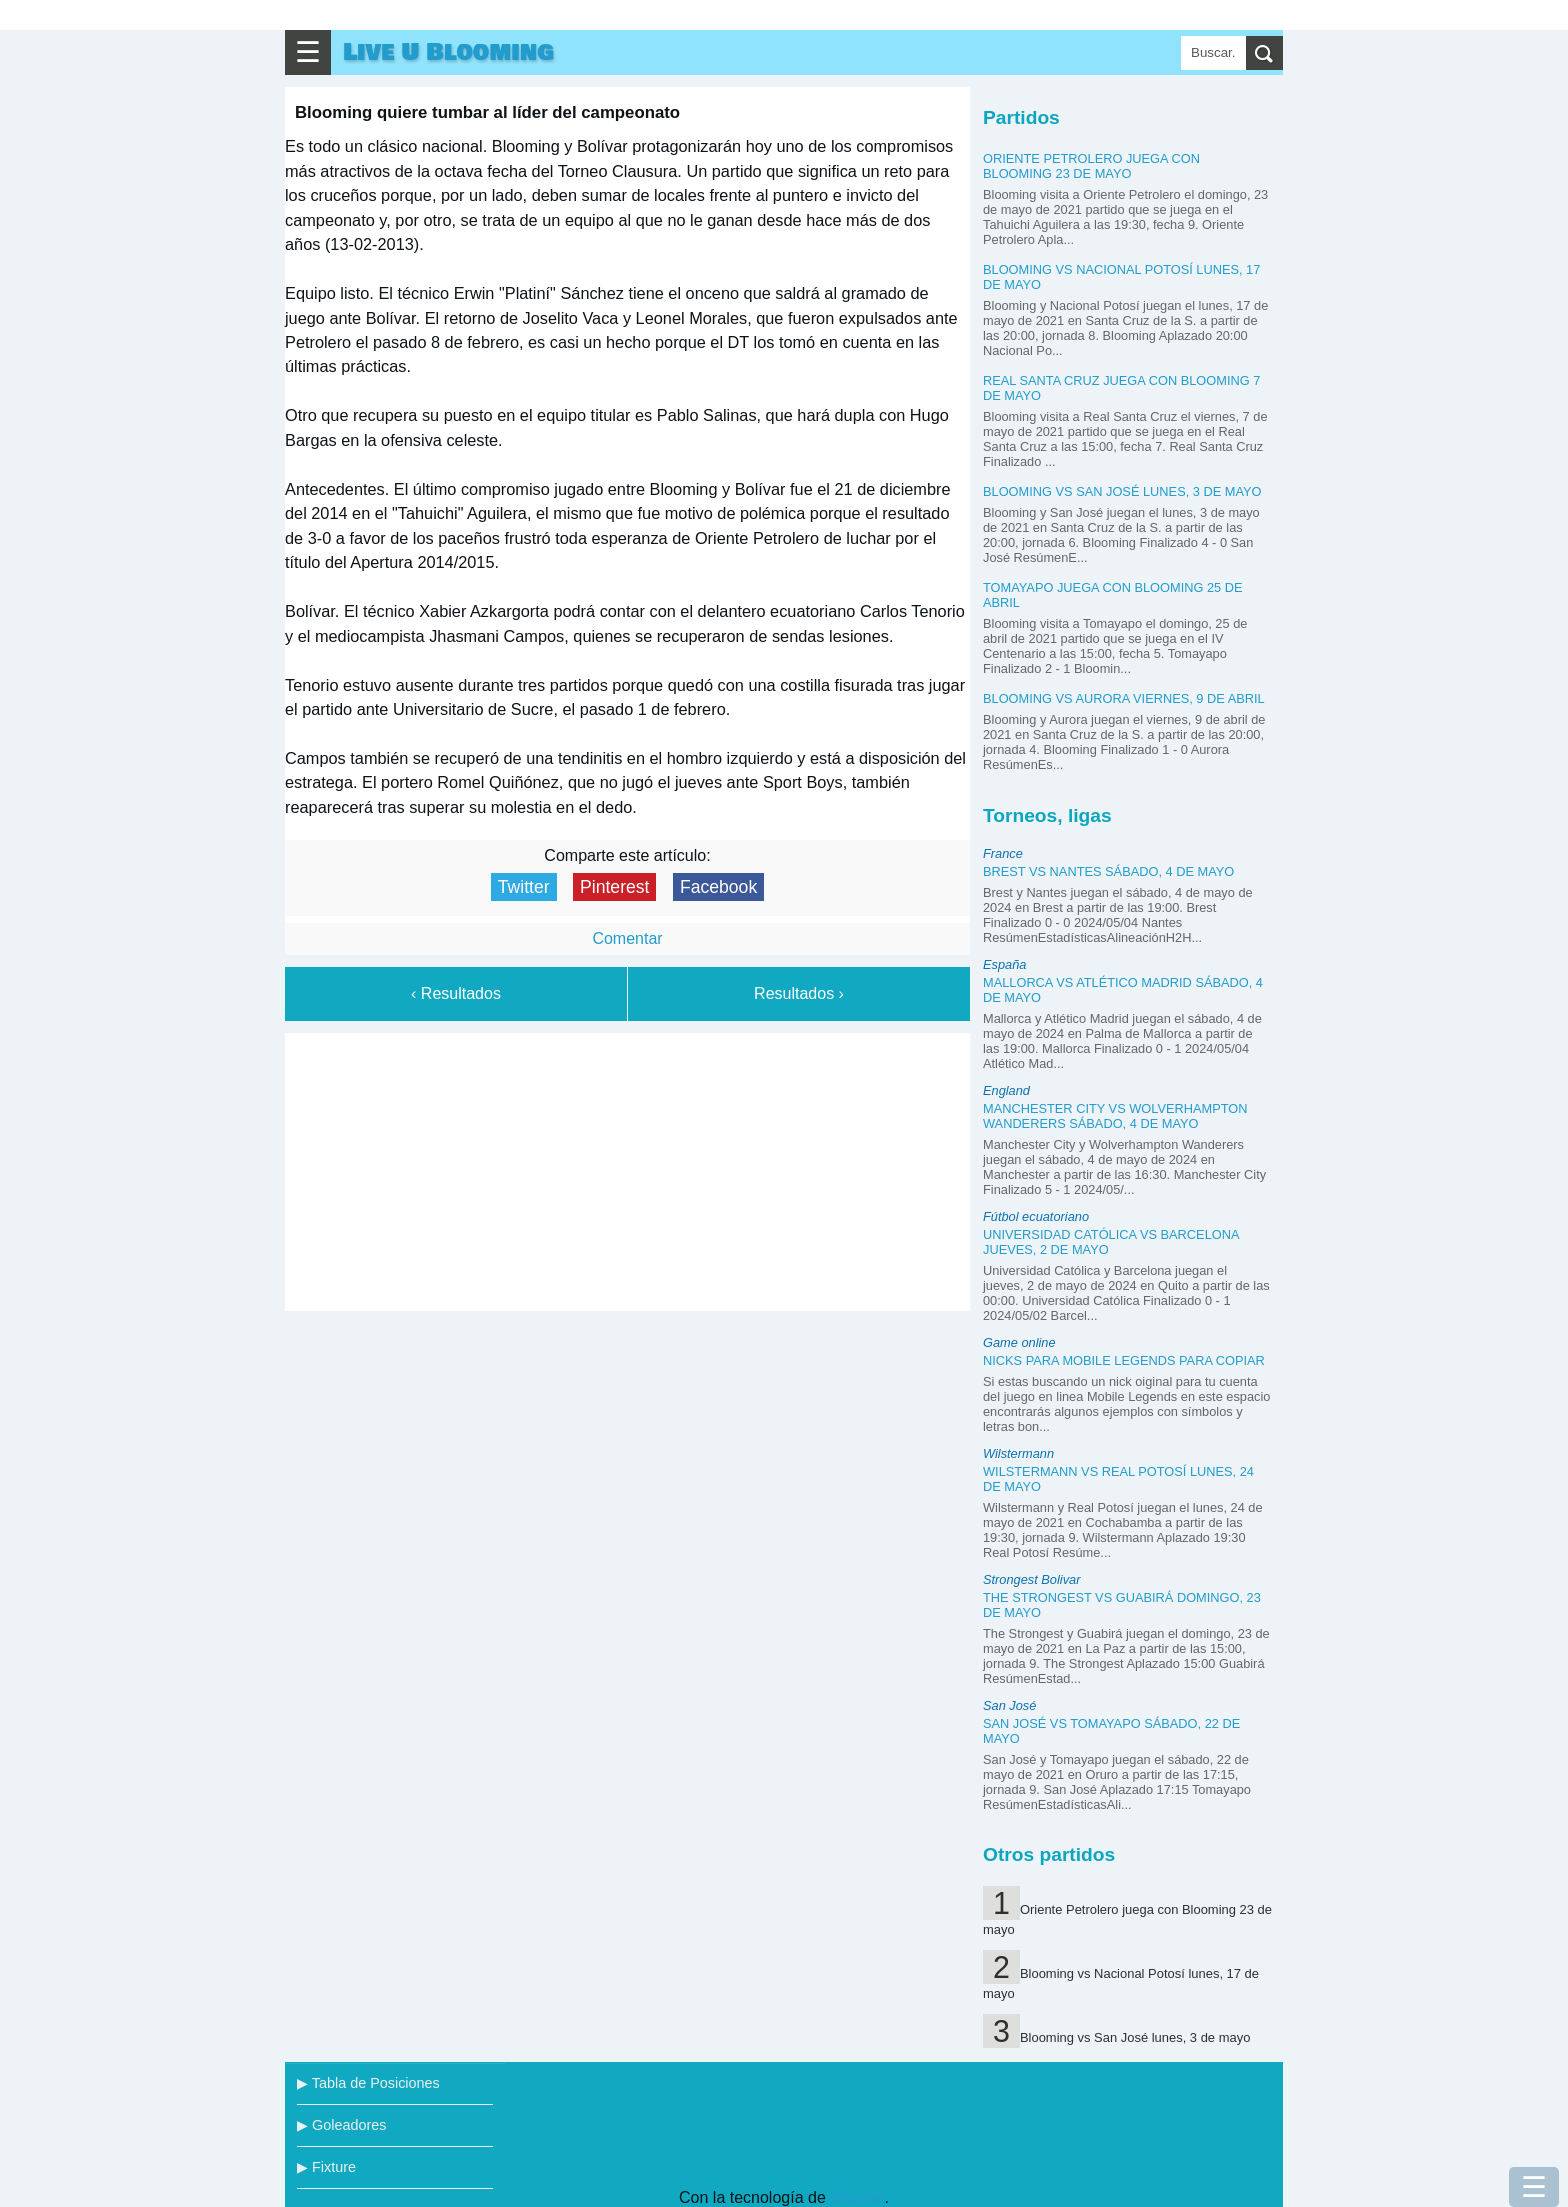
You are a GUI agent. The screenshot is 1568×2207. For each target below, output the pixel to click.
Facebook (718, 887)
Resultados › (799, 993)
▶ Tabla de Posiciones (368, 2083)
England (1006, 1090)
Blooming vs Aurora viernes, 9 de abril (1124, 698)
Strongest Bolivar (1031, 1579)
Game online (1019, 1342)
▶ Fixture (326, 2167)
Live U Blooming (448, 52)
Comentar (627, 938)
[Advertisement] (628, 1168)
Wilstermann (1018, 1453)
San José (1009, 1705)
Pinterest (614, 887)
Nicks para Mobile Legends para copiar (1124, 1360)
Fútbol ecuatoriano (1036, 1216)
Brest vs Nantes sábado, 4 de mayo (1108, 871)
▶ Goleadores (341, 2125)
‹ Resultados (456, 993)
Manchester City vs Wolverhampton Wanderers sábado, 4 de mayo (1115, 1116)
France (1003, 853)
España (1004, 964)
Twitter (524, 887)
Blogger (857, 2197)
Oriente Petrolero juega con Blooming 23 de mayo (1091, 166)
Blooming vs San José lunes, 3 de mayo (1122, 491)
